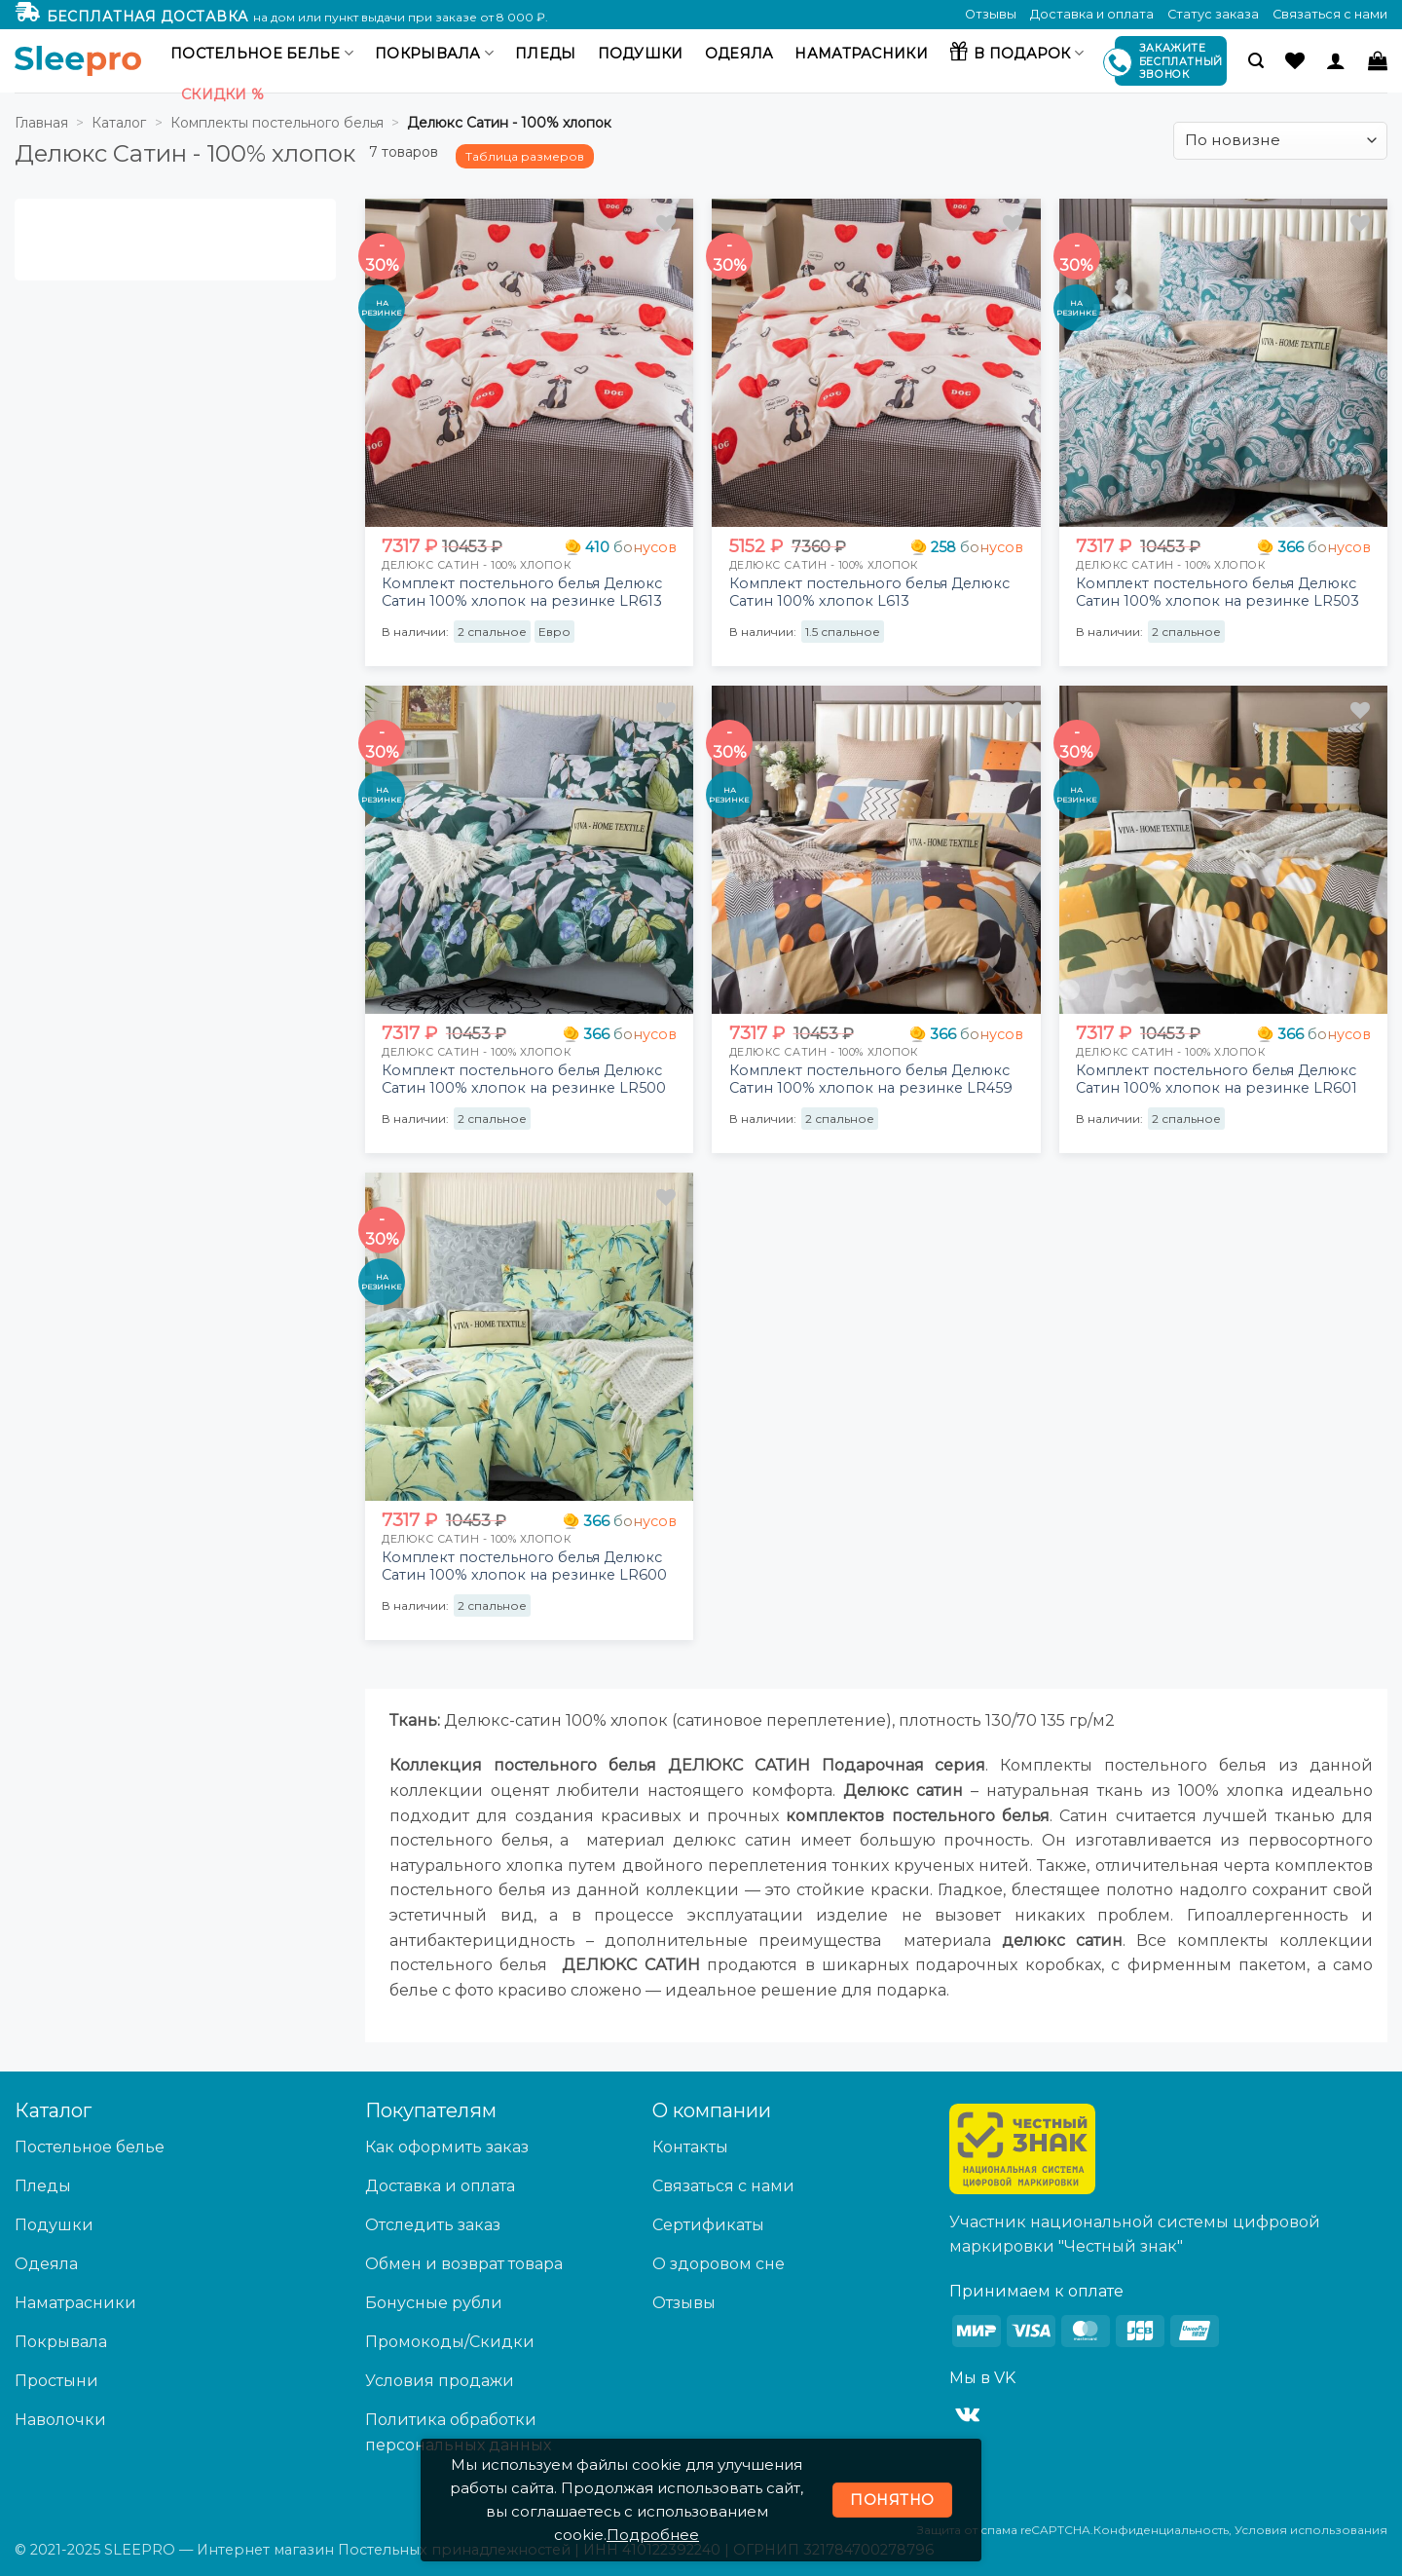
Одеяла (739, 53)
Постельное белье (261, 53)
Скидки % (222, 94)
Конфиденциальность (1161, 2529)
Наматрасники (860, 53)
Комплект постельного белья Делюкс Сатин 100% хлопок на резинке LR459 (871, 1080)
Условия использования (1311, 2529)
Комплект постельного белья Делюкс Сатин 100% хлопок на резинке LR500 (524, 1080)
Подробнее (653, 2534)
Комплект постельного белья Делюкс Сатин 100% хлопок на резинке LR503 (1217, 593)
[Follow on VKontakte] (967, 2415)
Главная (41, 122)
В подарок (1016, 50)
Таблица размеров (524, 156)
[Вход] (1336, 60)
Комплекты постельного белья (277, 122)
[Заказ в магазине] (1280, 141)
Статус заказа (1213, 14)
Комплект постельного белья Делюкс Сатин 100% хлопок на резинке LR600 (524, 1567)
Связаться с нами (1330, 14)
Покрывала (434, 53)
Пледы (545, 53)
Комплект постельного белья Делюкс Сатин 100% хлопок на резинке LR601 (1216, 1080)
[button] (1256, 61)
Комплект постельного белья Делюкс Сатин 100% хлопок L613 (869, 593)
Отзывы (990, 14)
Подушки (640, 53)
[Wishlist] (1295, 60)
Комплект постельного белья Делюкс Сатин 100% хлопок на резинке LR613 (522, 593)
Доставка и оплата (1092, 14)
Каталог (119, 122)
